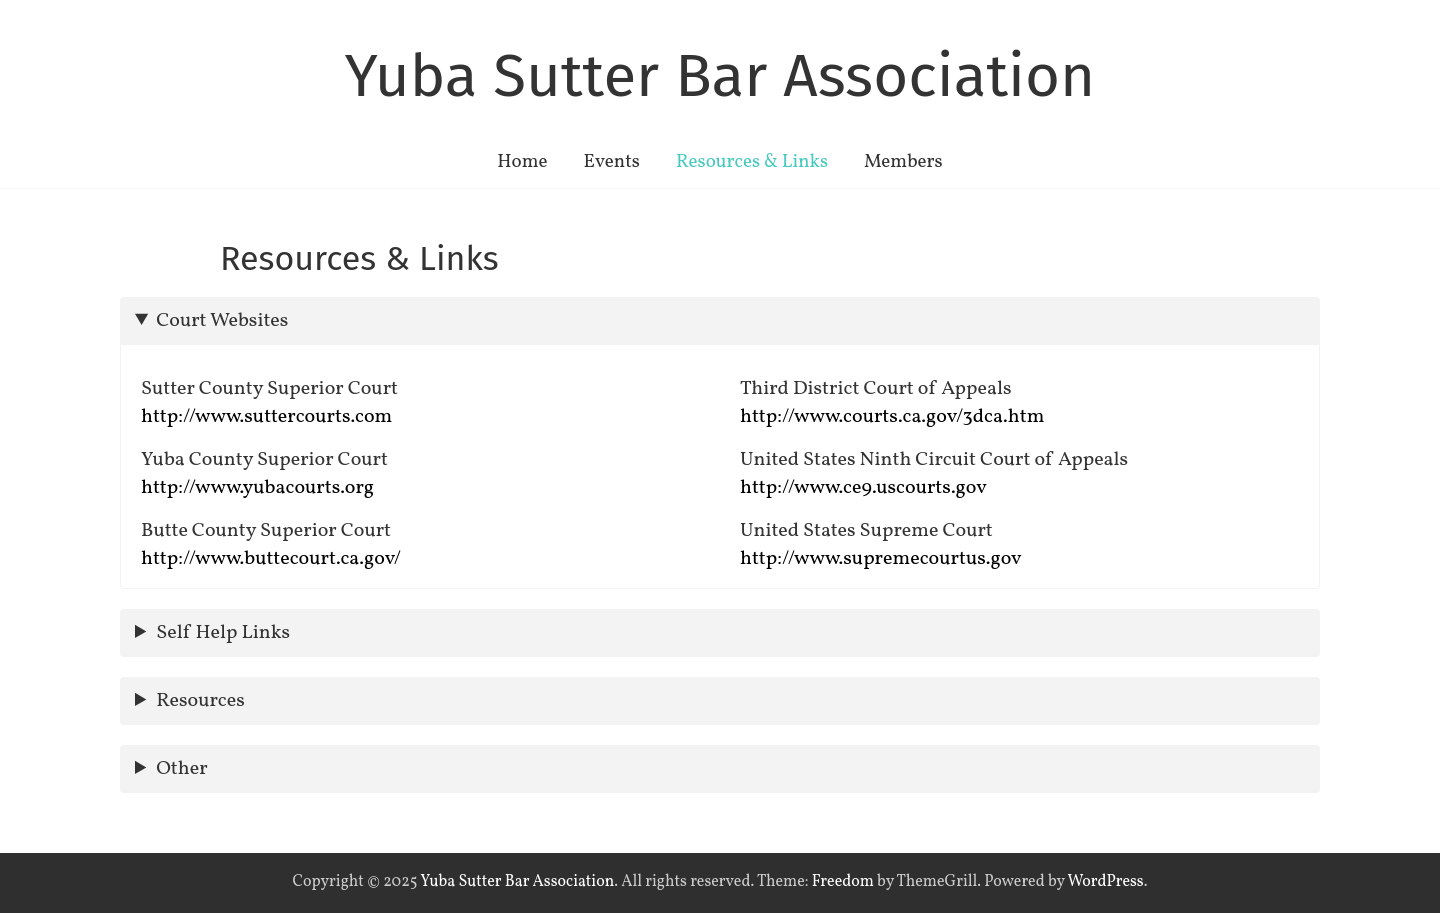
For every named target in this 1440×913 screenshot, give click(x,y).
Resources (200, 701)
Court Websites (222, 321)
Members (903, 162)
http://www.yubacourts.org (257, 488)
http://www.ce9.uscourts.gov (863, 488)
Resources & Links (752, 162)
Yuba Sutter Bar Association (720, 76)
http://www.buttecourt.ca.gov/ (271, 559)
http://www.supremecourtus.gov (881, 559)
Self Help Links (223, 633)
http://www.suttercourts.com (266, 417)
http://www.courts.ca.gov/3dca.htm (892, 417)
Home (522, 162)
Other (181, 769)
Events (612, 162)
